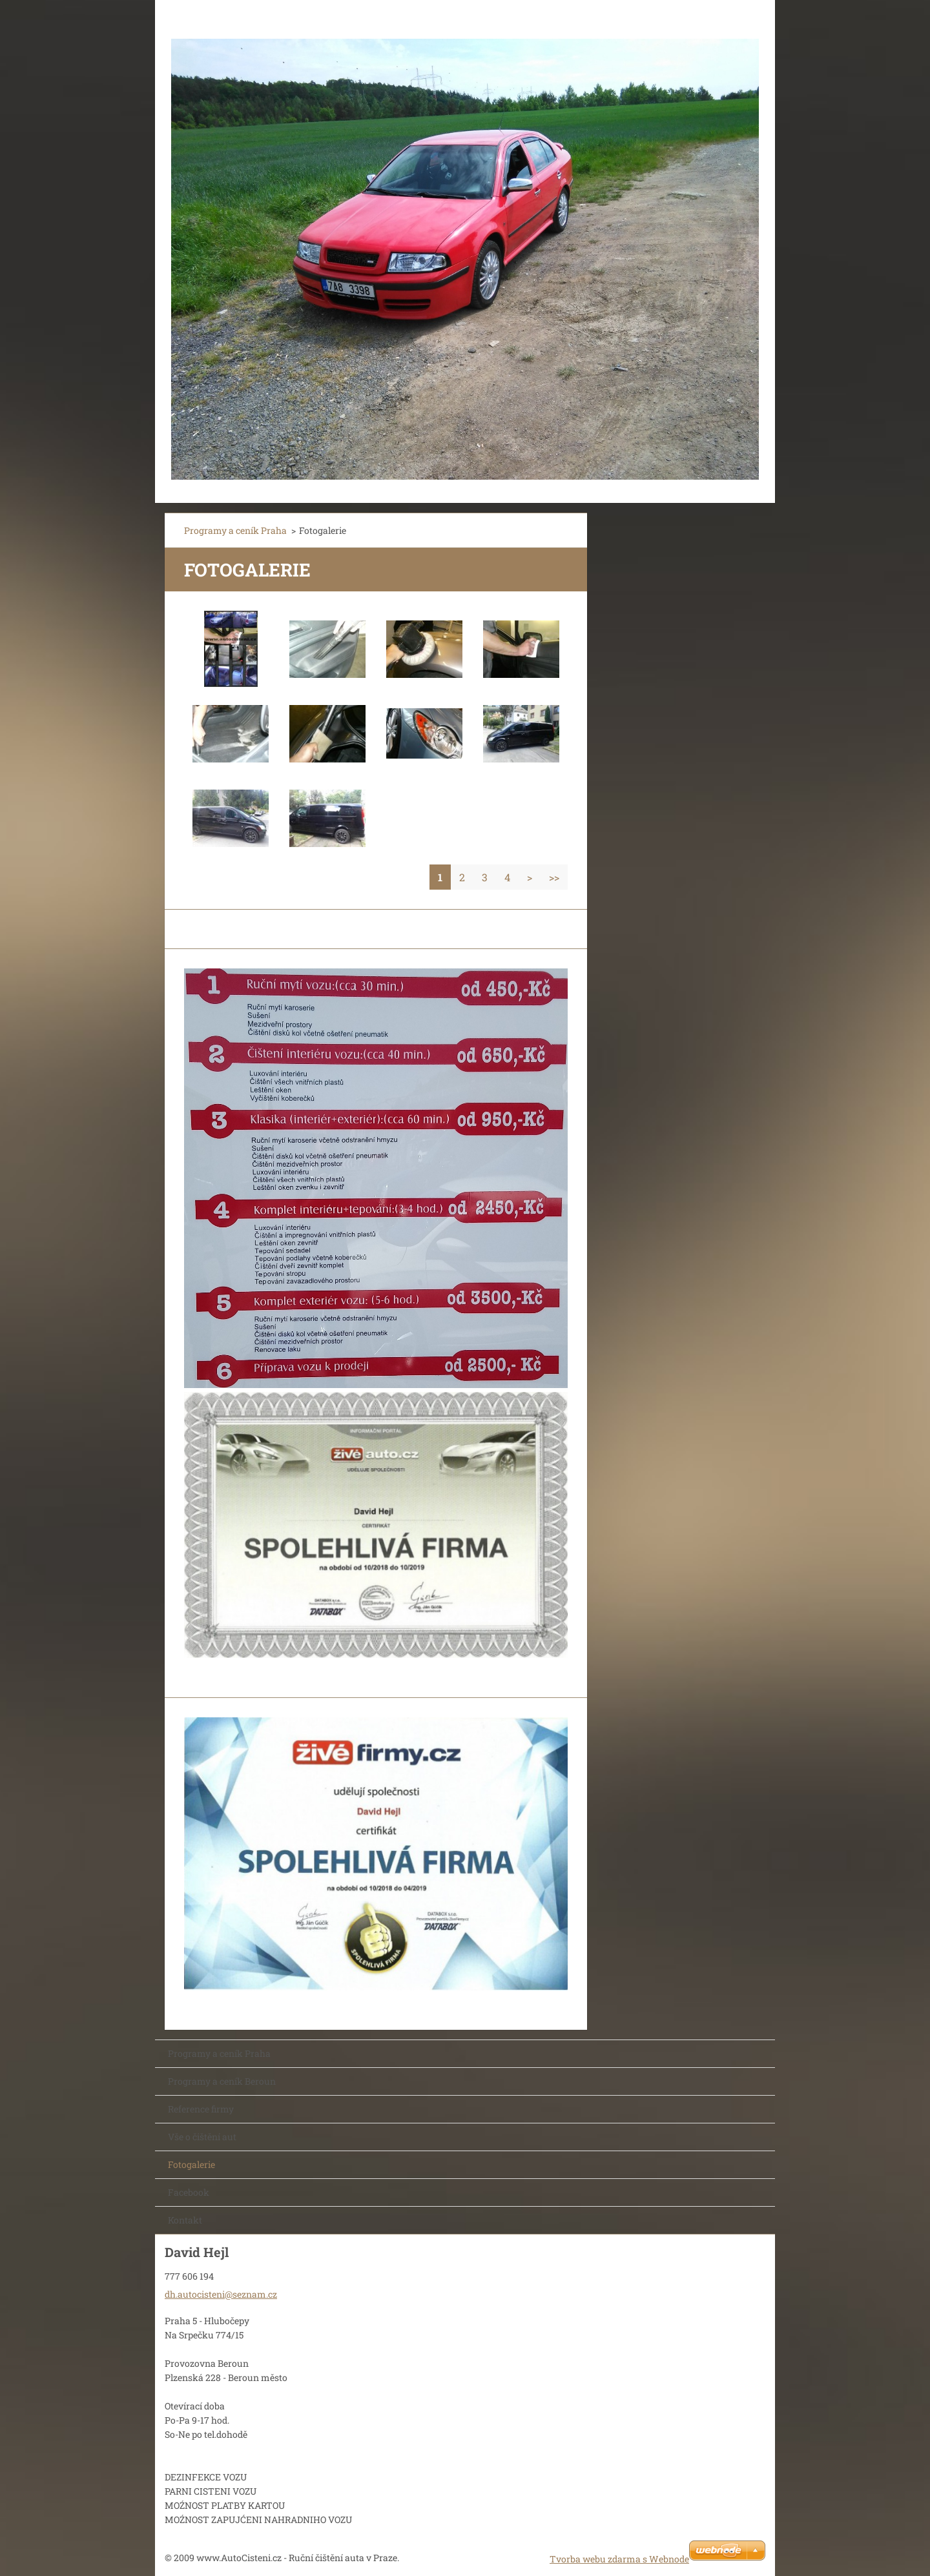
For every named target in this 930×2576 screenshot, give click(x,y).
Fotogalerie (191, 2164)
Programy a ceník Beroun (222, 2081)
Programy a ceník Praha (235, 530)
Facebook (188, 2192)
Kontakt (185, 2220)
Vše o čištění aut (202, 2137)
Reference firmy (201, 2109)
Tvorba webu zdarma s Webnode (619, 2559)
